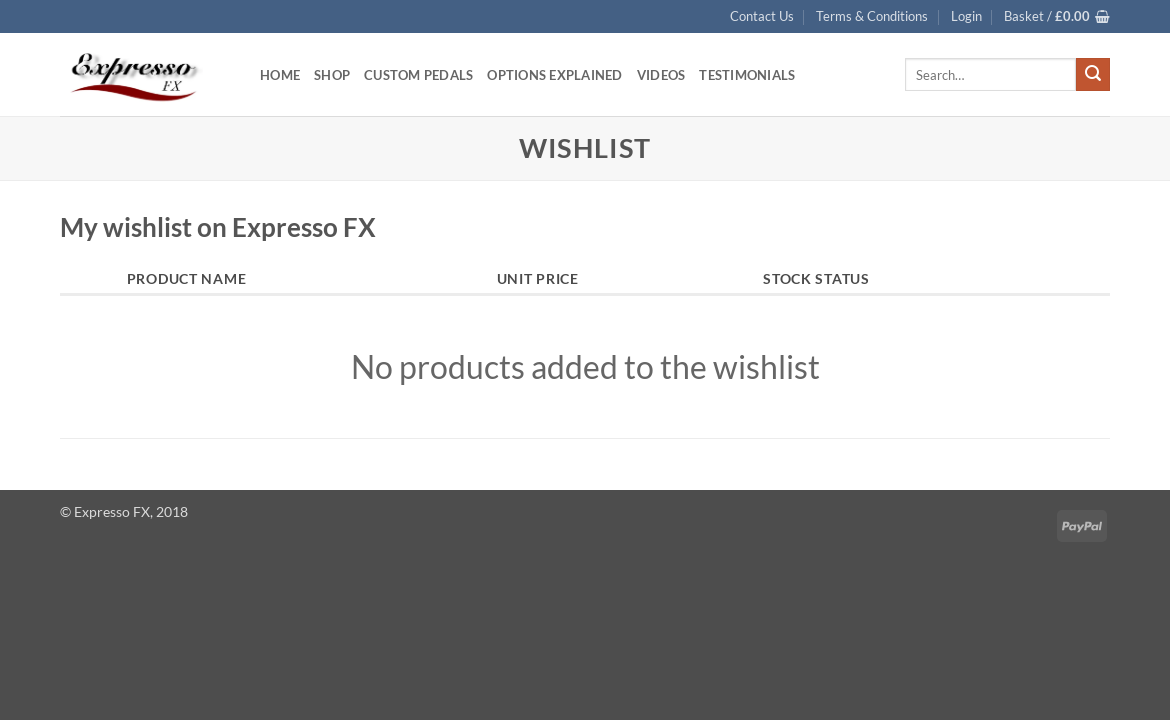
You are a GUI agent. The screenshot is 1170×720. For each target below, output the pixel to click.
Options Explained (554, 75)
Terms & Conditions (872, 16)
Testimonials (747, 75)
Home (280, 75)
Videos (661, 75)
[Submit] (1093, 75)
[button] (966, 16)
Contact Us (762, 16)
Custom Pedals (418, 75)
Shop (332, 75)
